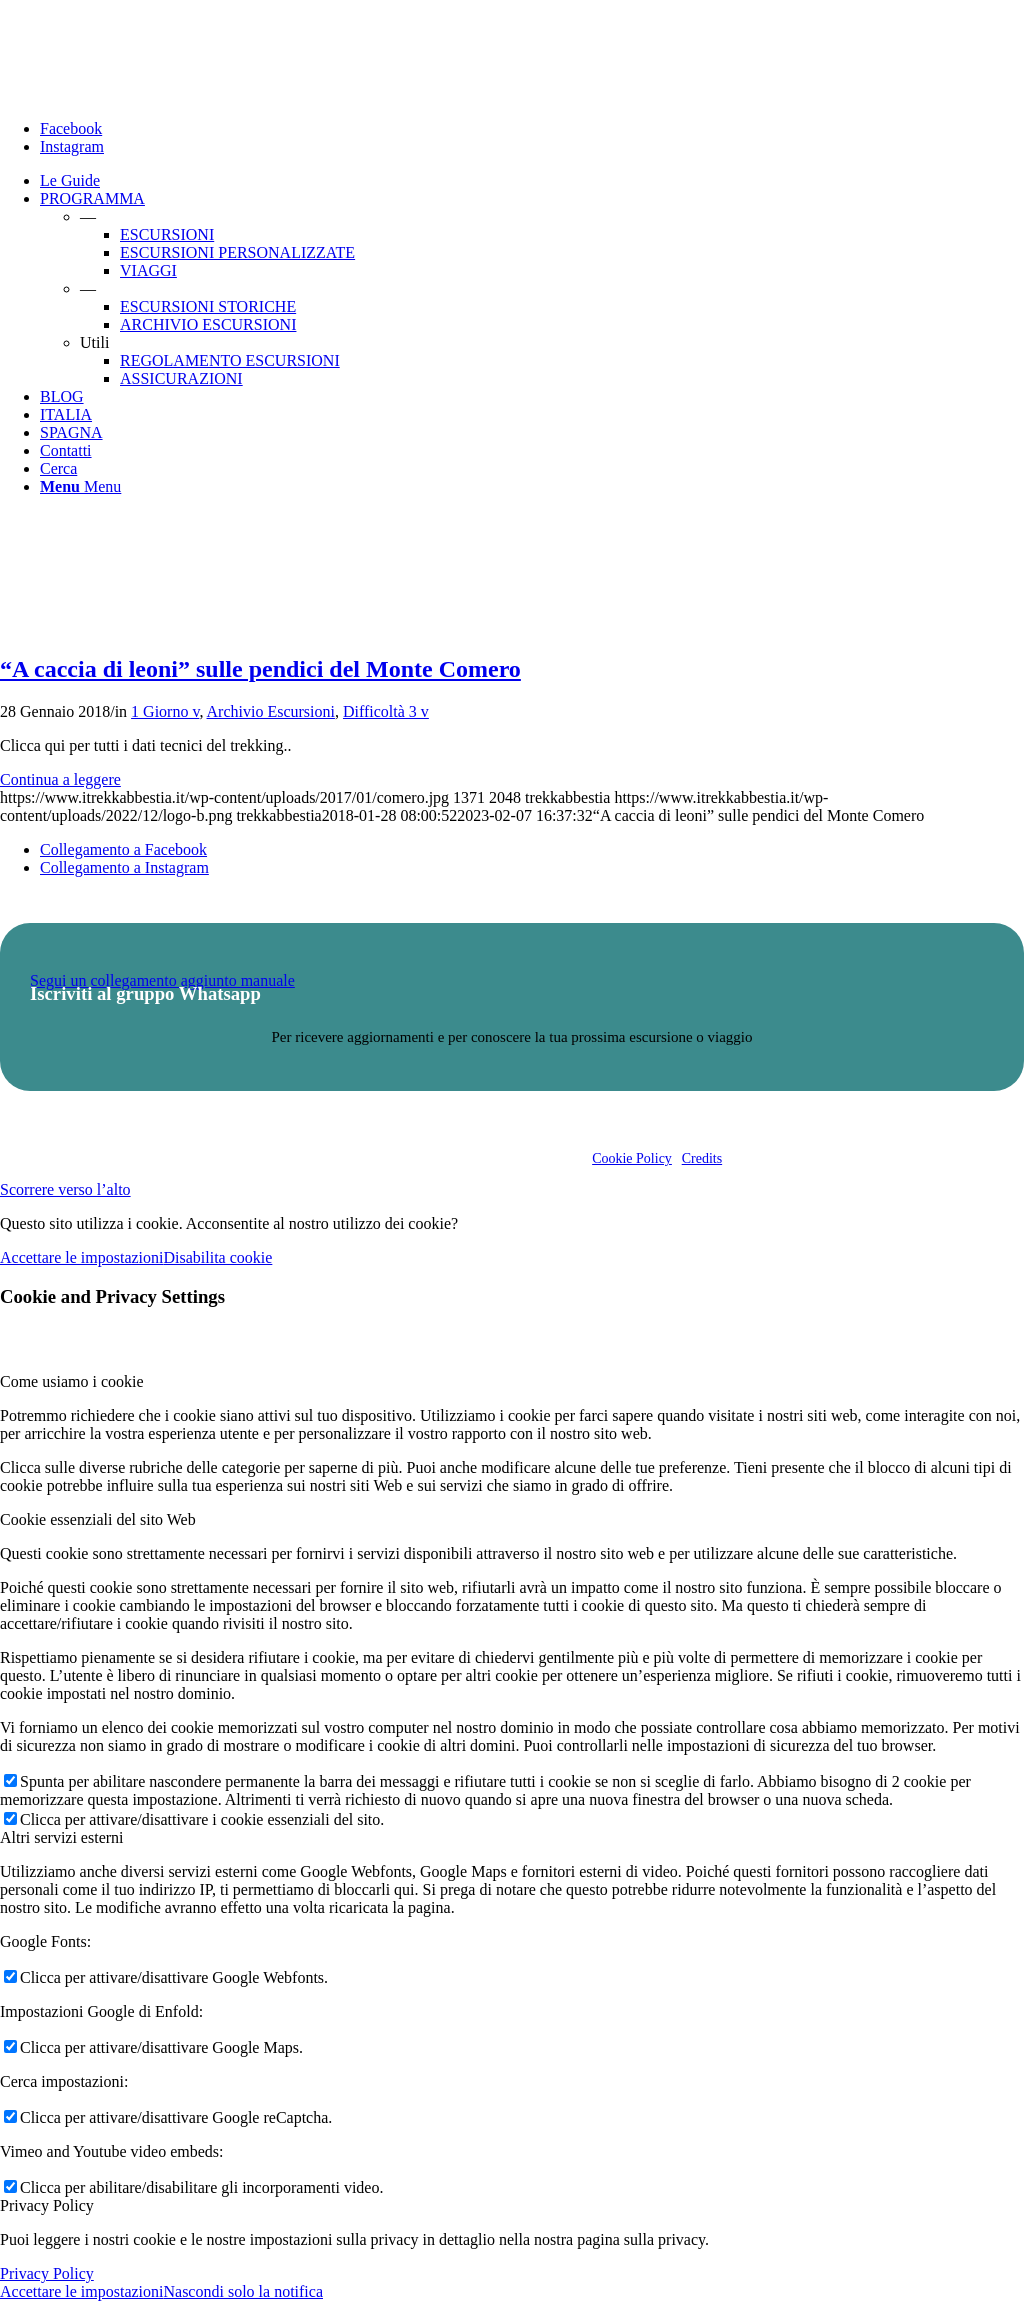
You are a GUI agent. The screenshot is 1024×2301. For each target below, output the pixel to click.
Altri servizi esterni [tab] (62, 1837)
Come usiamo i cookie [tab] (72, 1381)
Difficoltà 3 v (386, 711)
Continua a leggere (60, 779)
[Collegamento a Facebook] (71, 128)
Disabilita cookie (217, 1257)
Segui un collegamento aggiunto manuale (162, 980)
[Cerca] (58, 468)
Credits (702, 1158)
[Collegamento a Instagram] (72, 146)
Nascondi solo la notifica (243, 2291)
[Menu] (80, 486)
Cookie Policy (632, 1158)
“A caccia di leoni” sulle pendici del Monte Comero (260, 669)
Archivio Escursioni (271, 711)
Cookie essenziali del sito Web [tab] (98, 1519)
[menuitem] (532, 181)
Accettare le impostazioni (81, 1257)
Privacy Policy (47, 2273)
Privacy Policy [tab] (47, 2205)
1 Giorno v (165, 711)
